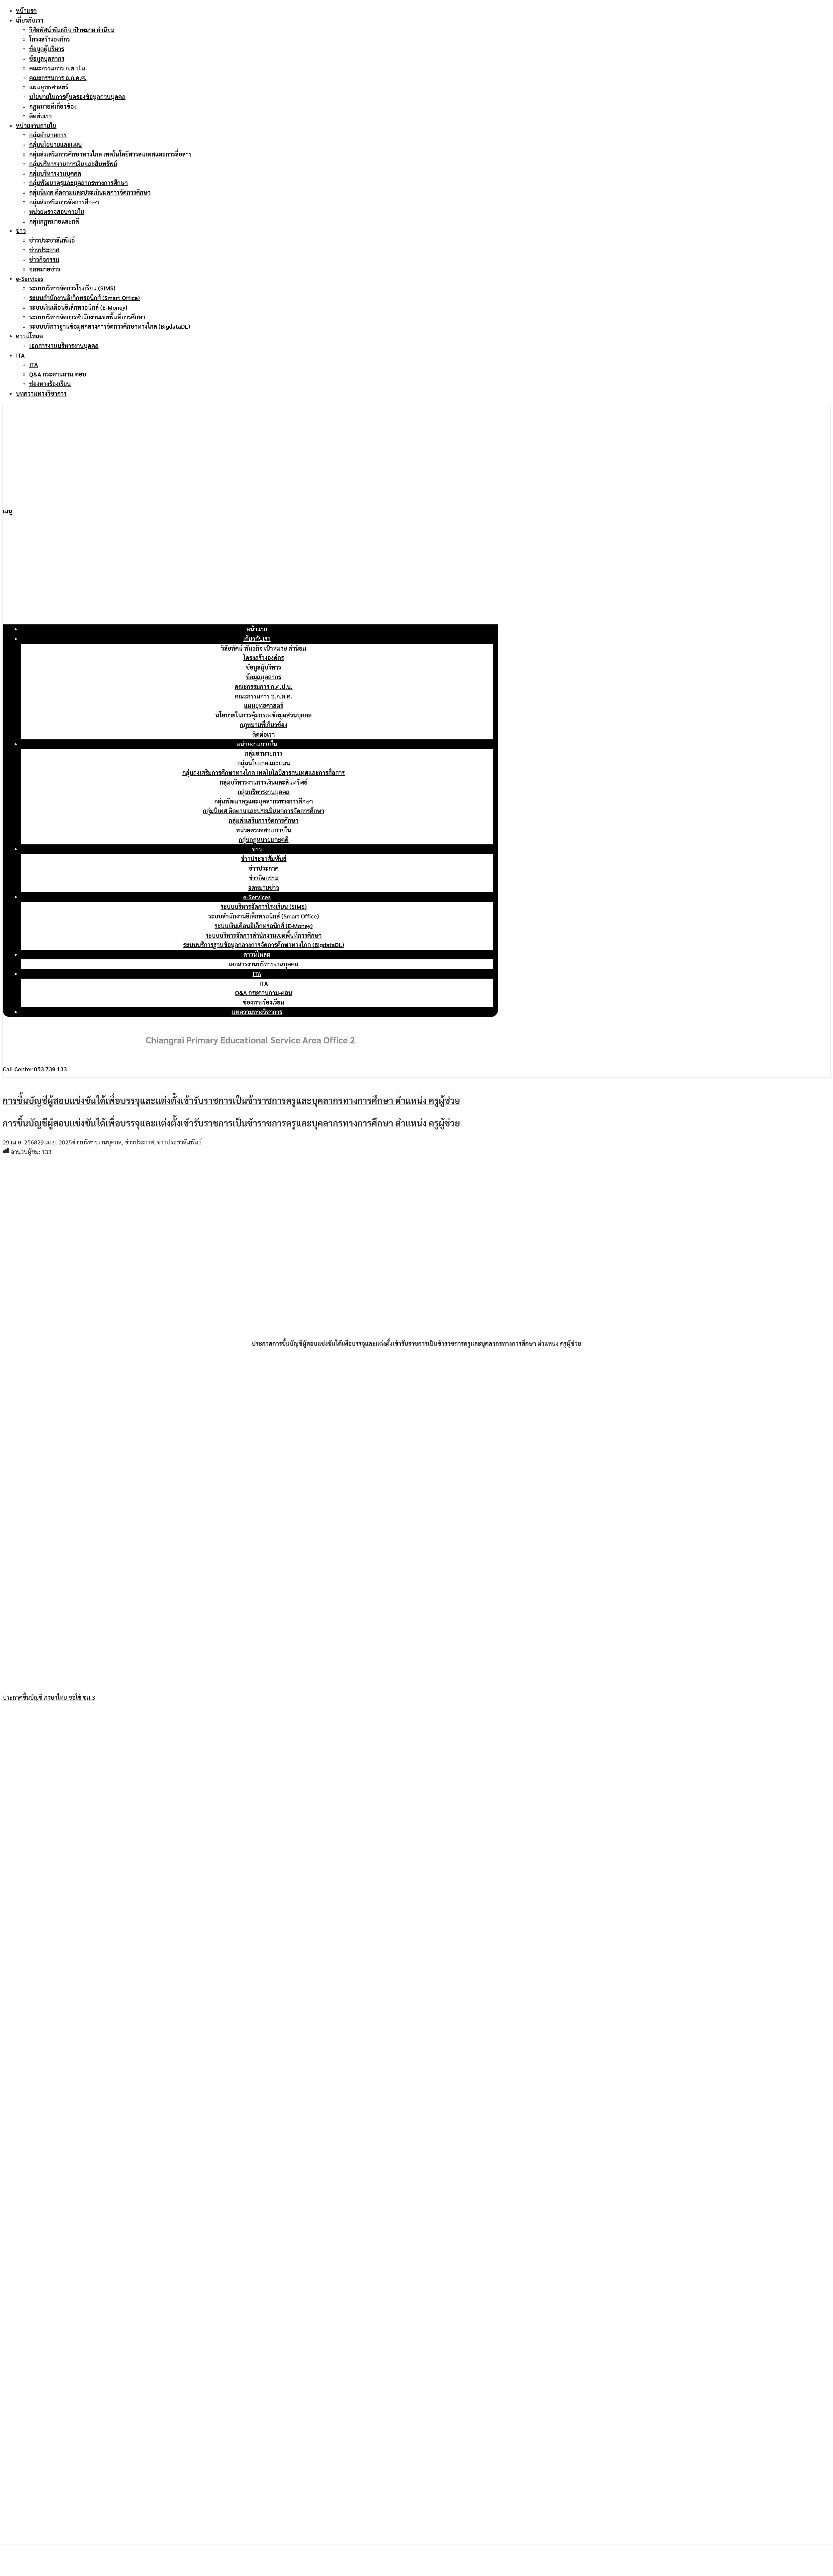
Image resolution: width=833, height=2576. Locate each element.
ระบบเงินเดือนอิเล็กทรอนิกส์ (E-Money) (78, 307)
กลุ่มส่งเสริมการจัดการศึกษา (64, 202)
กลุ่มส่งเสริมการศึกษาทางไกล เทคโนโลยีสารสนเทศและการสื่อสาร (110, 154)
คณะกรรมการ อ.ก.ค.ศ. (58, 77)
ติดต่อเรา (40, 116)
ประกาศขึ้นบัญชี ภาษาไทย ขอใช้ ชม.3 (49, 1697)
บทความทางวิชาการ (41, 393)
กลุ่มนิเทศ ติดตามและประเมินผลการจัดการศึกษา (89, 192)
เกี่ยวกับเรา (29, 20)
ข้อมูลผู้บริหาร (46, 49)
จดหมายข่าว (44, 269)
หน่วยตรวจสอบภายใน (56, 211)
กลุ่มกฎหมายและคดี (54, 221)
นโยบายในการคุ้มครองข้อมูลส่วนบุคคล (77, 96)
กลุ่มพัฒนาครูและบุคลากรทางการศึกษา (78, 182)
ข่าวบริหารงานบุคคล (97, 1142)
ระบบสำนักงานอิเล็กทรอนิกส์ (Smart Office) (84, 297)
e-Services (30, 278)
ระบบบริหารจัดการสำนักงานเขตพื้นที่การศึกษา (87, 317)
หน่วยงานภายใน (36, 125)
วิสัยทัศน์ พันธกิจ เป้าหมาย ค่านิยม (72, 30)
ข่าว (21, 230)
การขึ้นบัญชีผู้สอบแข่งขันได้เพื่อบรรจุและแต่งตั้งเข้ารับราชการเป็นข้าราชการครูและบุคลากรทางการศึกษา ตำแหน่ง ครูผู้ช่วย (231, 1100)
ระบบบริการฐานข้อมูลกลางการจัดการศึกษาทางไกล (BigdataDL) (109, 326)
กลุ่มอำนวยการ (47, 135)
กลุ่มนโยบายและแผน (55, 144)
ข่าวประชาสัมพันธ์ (52, 240)
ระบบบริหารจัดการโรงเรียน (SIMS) (72, 288)
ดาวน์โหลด (29, 336)
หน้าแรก (26, 10)
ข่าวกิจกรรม (44, 259)
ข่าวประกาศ (44, 250)
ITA (20, 355)
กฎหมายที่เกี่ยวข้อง (53, 106)
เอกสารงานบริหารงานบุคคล (64, 345)
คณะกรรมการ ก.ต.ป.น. (58, 68)
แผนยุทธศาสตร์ (48, 87)
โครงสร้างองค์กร (49, 39)
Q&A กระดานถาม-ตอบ (57, 374)
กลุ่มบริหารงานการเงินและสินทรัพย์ (73, 163)
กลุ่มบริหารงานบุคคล (55, 173)
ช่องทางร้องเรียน (50, 383)
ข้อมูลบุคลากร (46, 58)
